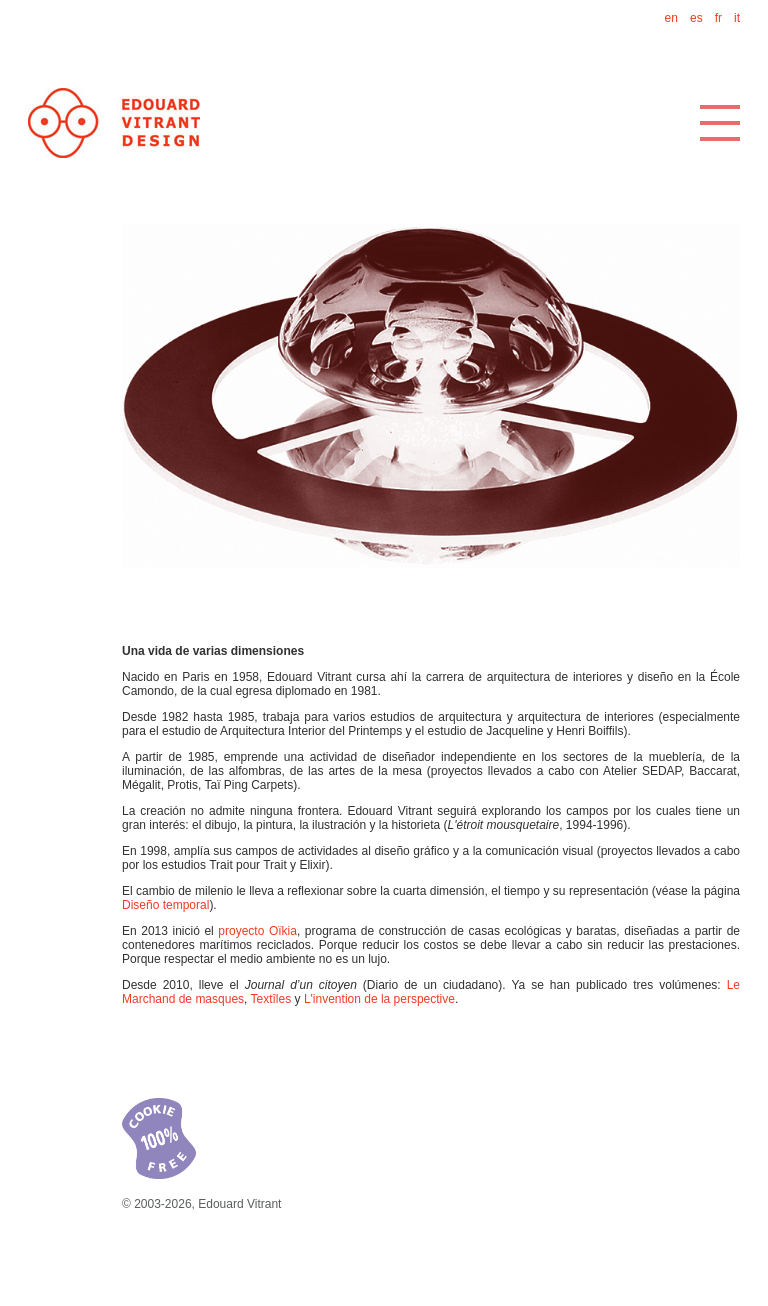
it (737, 18)
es (696, 18)
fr (718, 18)
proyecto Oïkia (257, 931)
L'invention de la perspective (379, 999)
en (671, 18)
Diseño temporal (165, 905)
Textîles (271, 999)
